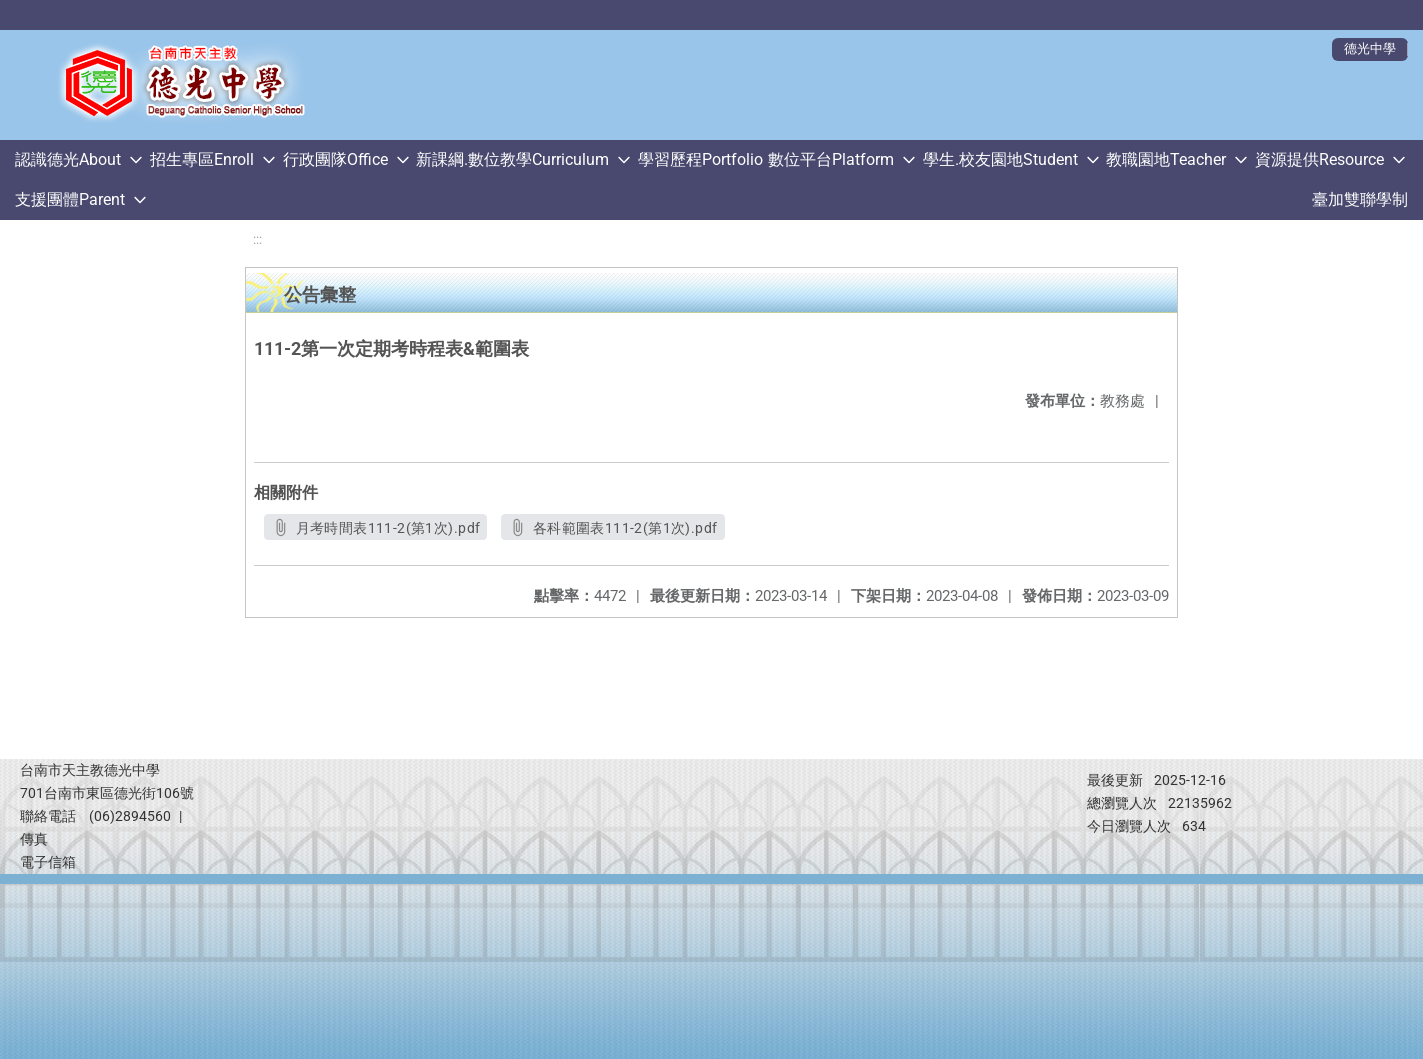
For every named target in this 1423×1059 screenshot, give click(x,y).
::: (257, 239)
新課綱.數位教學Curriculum (512, 159)
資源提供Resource (1319, 159)
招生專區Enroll (202, 159)
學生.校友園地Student (1000, 159)
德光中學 (1370, 48)
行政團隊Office (335, 159)
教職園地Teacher (1166, 159)
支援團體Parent (70, 199)
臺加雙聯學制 (1360, 199)
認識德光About (68, 159)
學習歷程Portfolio (700, 159)
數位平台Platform (831, 159)
